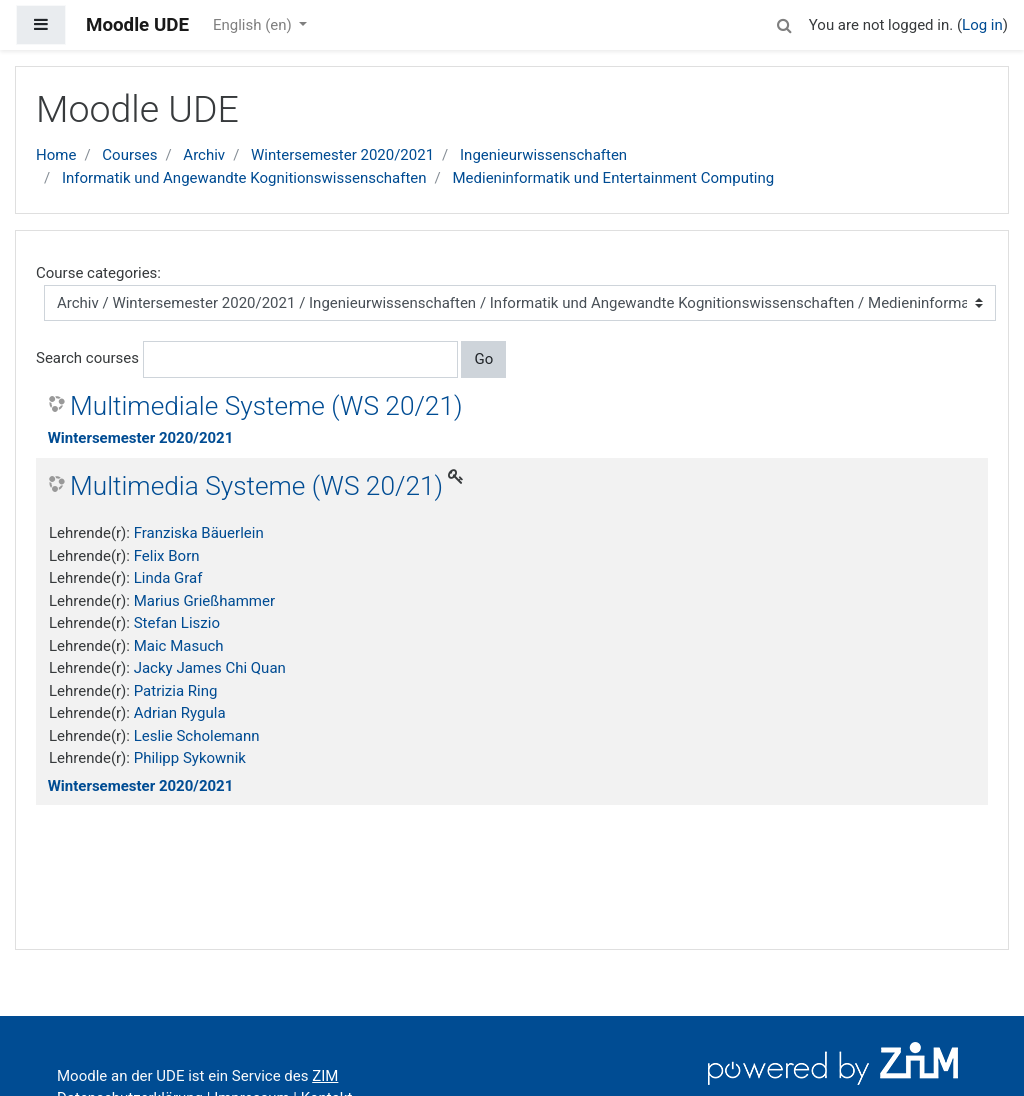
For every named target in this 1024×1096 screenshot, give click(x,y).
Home (56, 155)
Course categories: (98, 273)
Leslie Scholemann (197, 736)
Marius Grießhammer (204, 601)
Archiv (204, 155)
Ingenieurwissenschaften (543, 155)
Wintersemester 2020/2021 (342, 155)
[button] (785, 22)
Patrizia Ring (176, 691)
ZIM (325, 1076)
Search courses (87, 358)
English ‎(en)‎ (254, 25)
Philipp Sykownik (190, 758)
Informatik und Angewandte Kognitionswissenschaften (244, 178)
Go (483, 359)
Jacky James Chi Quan (210, 668)
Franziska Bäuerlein (199, 533)
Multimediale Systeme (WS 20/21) (266, 406)
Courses (129, 155)
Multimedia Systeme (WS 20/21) (256, 486)
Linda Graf (168, 578)
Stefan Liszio (177, 623)
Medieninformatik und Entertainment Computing (614, 178)
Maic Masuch (179, 646)
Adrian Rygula (180, 713)
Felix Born (167, 556)
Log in (982, 25)
